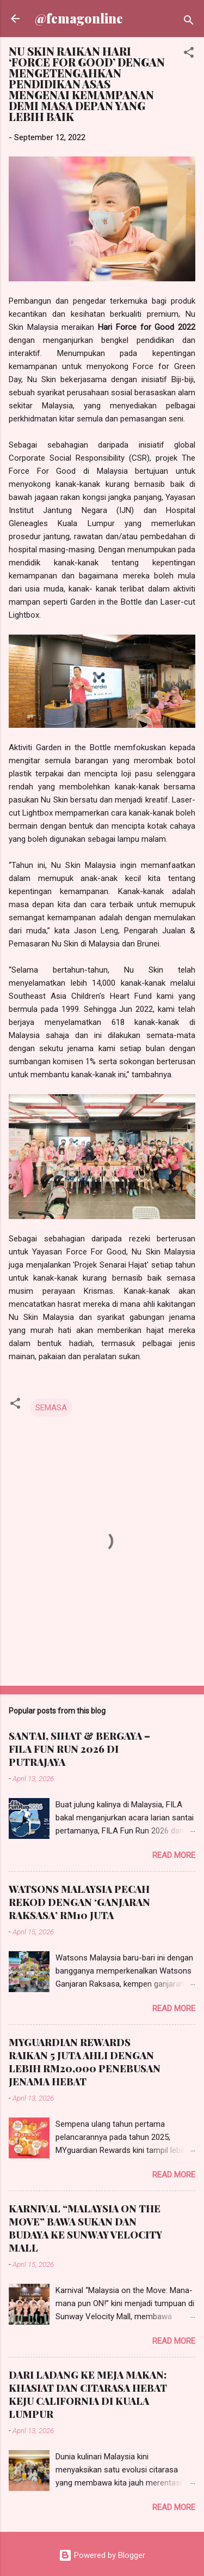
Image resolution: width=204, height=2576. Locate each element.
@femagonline (79, 18)
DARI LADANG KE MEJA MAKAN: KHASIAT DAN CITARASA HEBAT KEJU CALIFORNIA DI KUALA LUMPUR (88, 2394)
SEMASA (51, 1408)
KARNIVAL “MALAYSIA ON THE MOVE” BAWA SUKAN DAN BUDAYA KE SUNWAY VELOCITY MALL (85, 2228)
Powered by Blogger (102, 2555)
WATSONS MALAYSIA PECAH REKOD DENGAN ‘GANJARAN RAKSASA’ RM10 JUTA (79, 1902)
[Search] (188, 22)
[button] (188, 54)
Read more (173, 1855)
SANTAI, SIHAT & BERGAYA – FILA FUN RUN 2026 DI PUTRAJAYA (79, 1749)
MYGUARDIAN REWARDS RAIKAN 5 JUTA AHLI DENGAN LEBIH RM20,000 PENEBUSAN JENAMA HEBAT (84, 2062)
